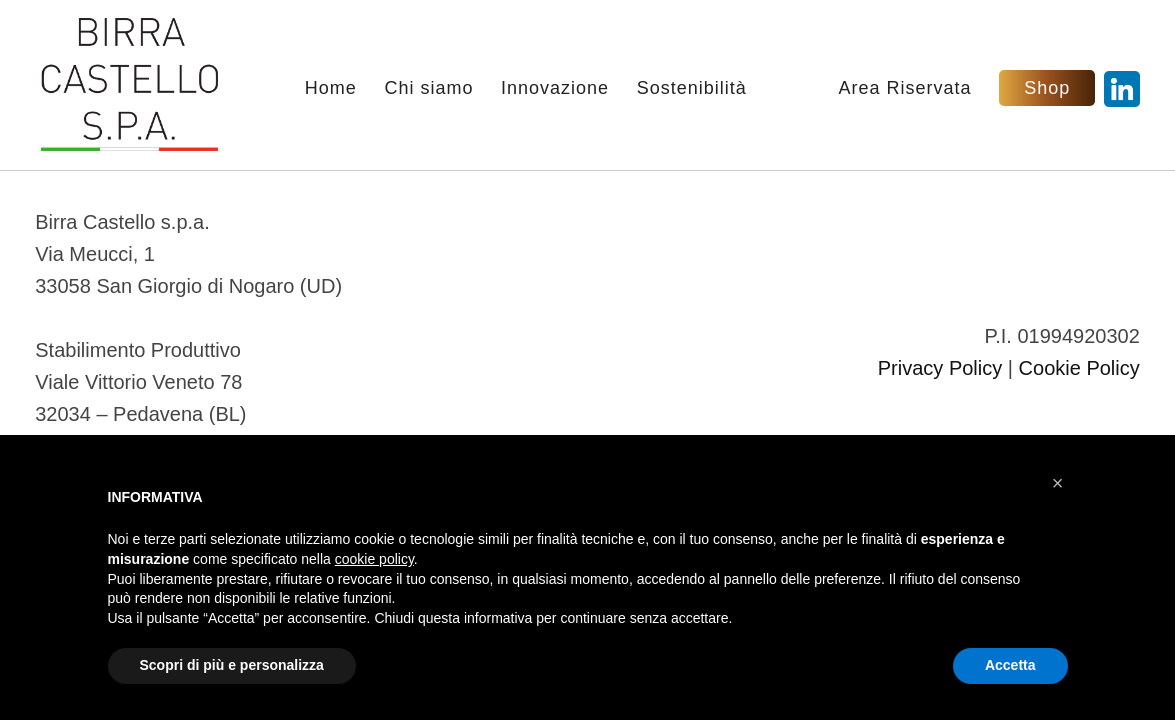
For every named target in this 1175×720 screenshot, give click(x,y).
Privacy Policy (940, 368)
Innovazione (555, 89)
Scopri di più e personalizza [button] (232, 665)
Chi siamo (428, 89)
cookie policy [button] (374, 559)
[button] (1058, 483)
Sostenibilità (692, 89)
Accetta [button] (1010, 665)
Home (331, 89)
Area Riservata (905, 89)
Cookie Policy (1079, 368)
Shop (1047, 88)
